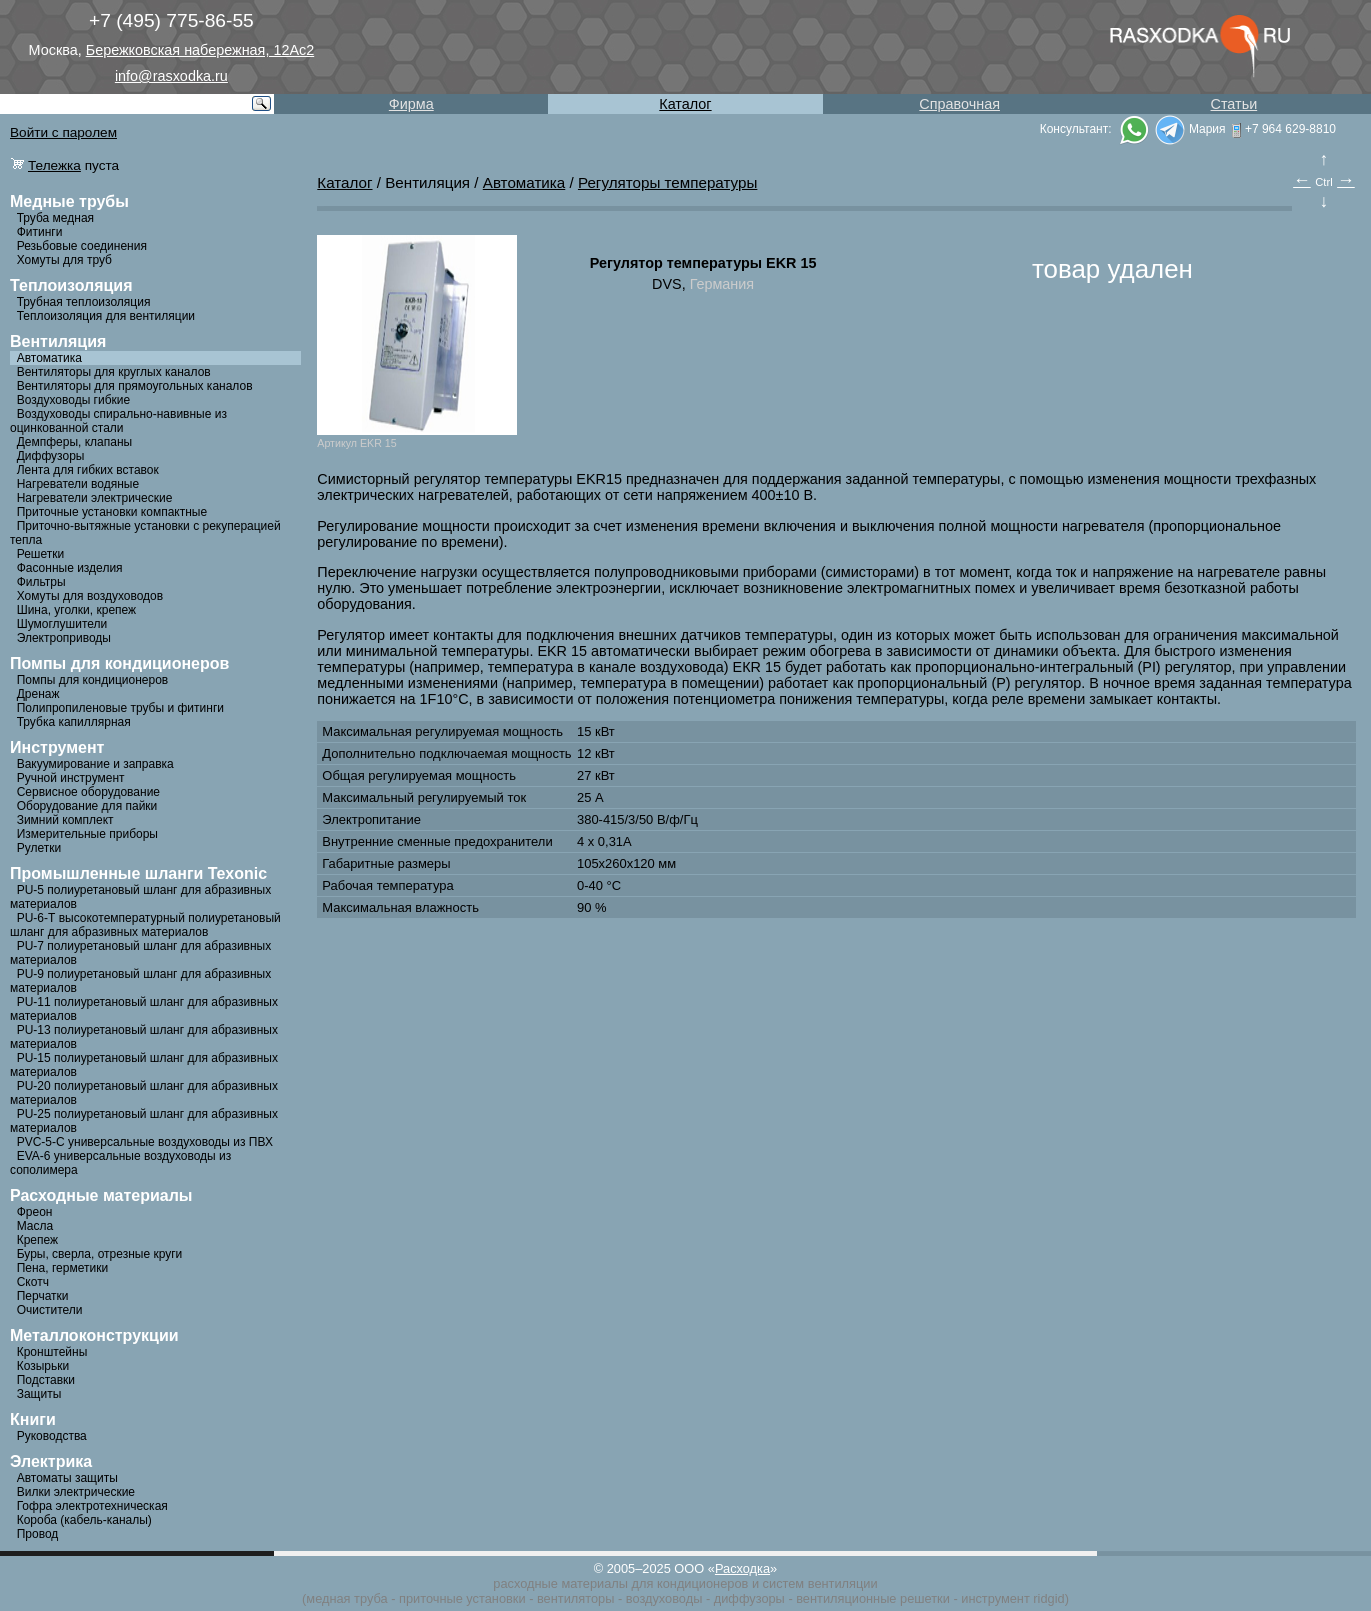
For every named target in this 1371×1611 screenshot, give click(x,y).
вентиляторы (575, 1598)
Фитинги (40, 232)
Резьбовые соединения (82, 246)
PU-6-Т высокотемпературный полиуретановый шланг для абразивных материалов (145, 925)
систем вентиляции (820, 1583)
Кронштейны (52, 1352)
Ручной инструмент (71, 778)
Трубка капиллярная (74, 722)
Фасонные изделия (70, 568)
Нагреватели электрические (95, 498)
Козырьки (43, 1366)
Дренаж (38, 694)
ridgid (1048, 1598)
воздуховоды (664, 1598)
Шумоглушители (62, 624)
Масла (35, 1226)
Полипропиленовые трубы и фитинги (120, 708)
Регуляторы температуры (667, 182)
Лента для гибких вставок (88, 470)
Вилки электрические (76, 1492)
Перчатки (43, 1296)
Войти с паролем (63, 132)
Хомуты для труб (64, 260)
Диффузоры (51, 456)
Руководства (52, 1436)
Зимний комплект (65, 820)
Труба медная (55, 218)
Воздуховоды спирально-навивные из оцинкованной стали (118, 421)
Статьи (1234, 104)
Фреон (35, 1212)
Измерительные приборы (87, 834)
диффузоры (749, 1598)
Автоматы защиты (67, 1478)
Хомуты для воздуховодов (90, 596)
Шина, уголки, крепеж (76, 610)
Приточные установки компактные (112, 512)
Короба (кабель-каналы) (84, 1520)
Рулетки (39, 848)
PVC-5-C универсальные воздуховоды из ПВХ (145, 1142)
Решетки (41, 554)
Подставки (46, 1380)
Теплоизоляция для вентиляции (106, 316)
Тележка (54, 165)
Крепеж (37, 1240)
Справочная (959, 104)
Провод (38, 1534)
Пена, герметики (62, 1268)
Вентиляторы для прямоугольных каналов (135, 386)
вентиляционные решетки (873, 1598)
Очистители (50, 1310)
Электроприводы (64, 638)
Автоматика (49, 358)
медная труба (346, 1598)
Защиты (39, 1394)
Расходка (742, 1568)
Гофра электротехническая (92, 1506)
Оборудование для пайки (87, 806)
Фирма (411, 104)
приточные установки (462, 1598)
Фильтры (41, 582)
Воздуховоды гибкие (74, 400)
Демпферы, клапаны (75, 442)
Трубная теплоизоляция (84, 302)
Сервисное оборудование (88, 792)
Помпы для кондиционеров (93, 680)
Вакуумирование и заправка (95, 764)
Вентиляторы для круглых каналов (114, 372)
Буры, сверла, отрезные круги (100, 1254)
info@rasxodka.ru (171, 76)
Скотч (33, 1282)
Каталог (685, 104)
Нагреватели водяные (78, 484)
